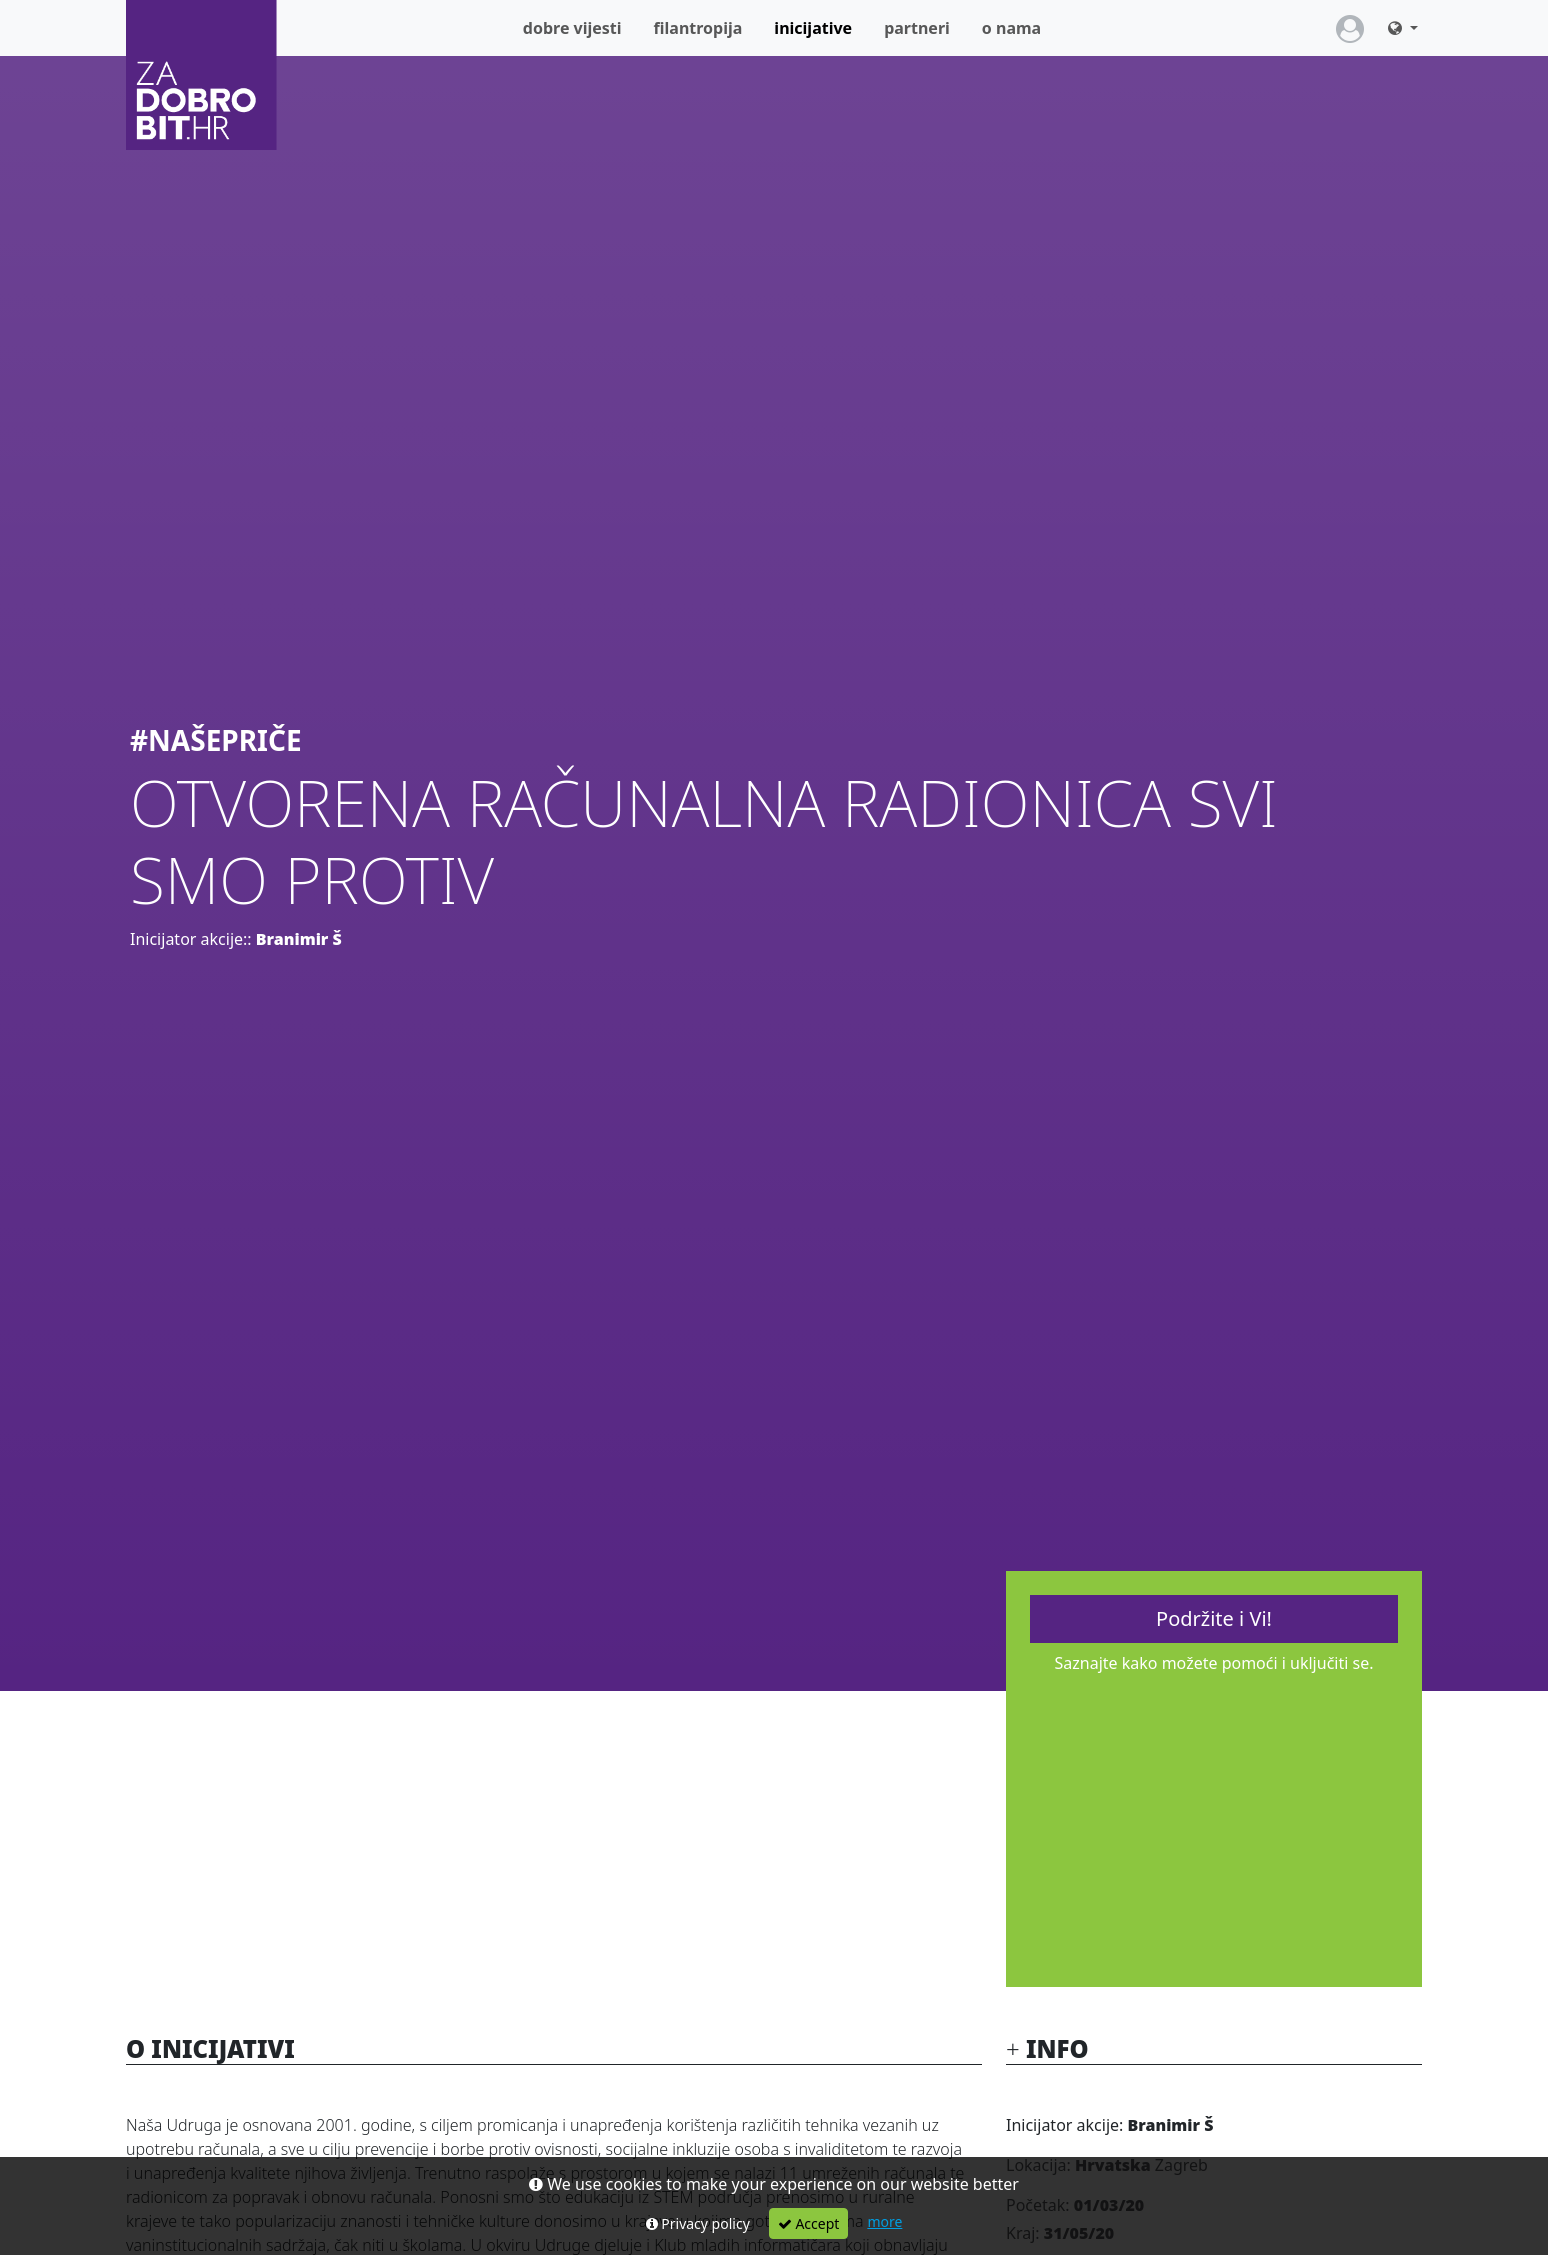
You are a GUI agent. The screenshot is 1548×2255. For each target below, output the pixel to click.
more (884, 2221)
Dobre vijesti (572, 28)
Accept (809, 2223)
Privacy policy (698, 2223)
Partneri (917, 28)
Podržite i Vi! (1214, 1618)
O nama (1011, 28)
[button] (1403, 28)
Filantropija (698, 28)
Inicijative (821, 27)
